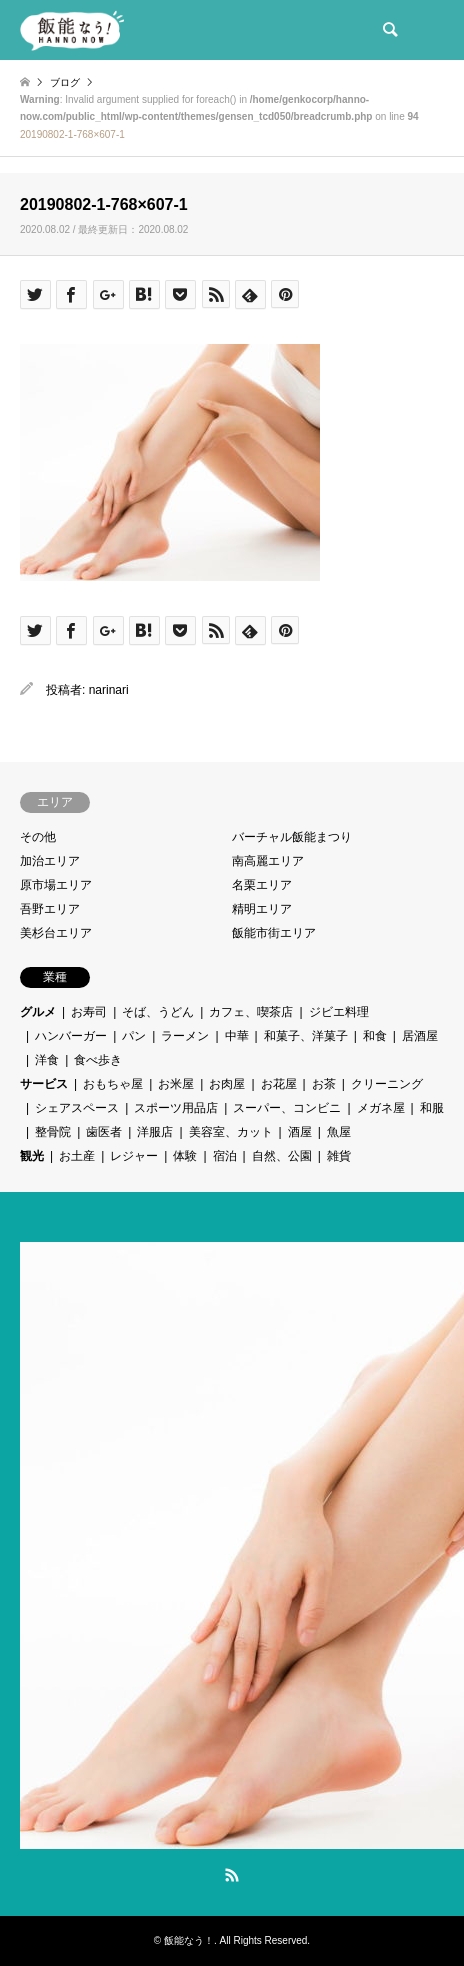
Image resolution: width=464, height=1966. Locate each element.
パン (134, 1036)
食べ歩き (98, 1060)
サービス (44, 1084)
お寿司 (89, 1012)
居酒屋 (420, 1036)
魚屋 (339, 1132)
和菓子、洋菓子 (306, 1036)
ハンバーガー (71, 1036)
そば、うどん (158, 1012)
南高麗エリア (268, 861)
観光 (32, 1156)
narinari (109, 690)
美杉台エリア (56, 933)
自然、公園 (282, 1156)
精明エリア (262, 909)
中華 (237, 1036)
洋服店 (155, 1132)
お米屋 (176, 1084)
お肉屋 (227, 1084)
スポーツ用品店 (176, 1108)
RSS (232, 1875)
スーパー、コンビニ (287, 1108)
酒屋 (300, 1132)
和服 (432, 1108)
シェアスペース (77, 1108)
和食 (375, 1036)
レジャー (134, 1156)
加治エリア (50, 861)
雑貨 (339, 1156)
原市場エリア (56, 885)
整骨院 (53, 1132)
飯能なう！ (189, 1940)
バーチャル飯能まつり (292, 837)
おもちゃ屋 (113, 1084)
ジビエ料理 (339, 1012)
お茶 (324, 1084)
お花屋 (279, 1084)
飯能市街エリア (274, 933)
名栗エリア (262, 885)
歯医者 (104, 1132)
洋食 (47, 1060)
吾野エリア (50, 909)
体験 (185, 1156)
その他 (38, 837)
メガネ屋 (381, 1108)
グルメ (38, 1012)
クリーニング (387, 1084)
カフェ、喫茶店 (251, 1012)
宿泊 (225, 1156)
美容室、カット (231, 1132)
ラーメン (185, 1036)
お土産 (77, 1156)
